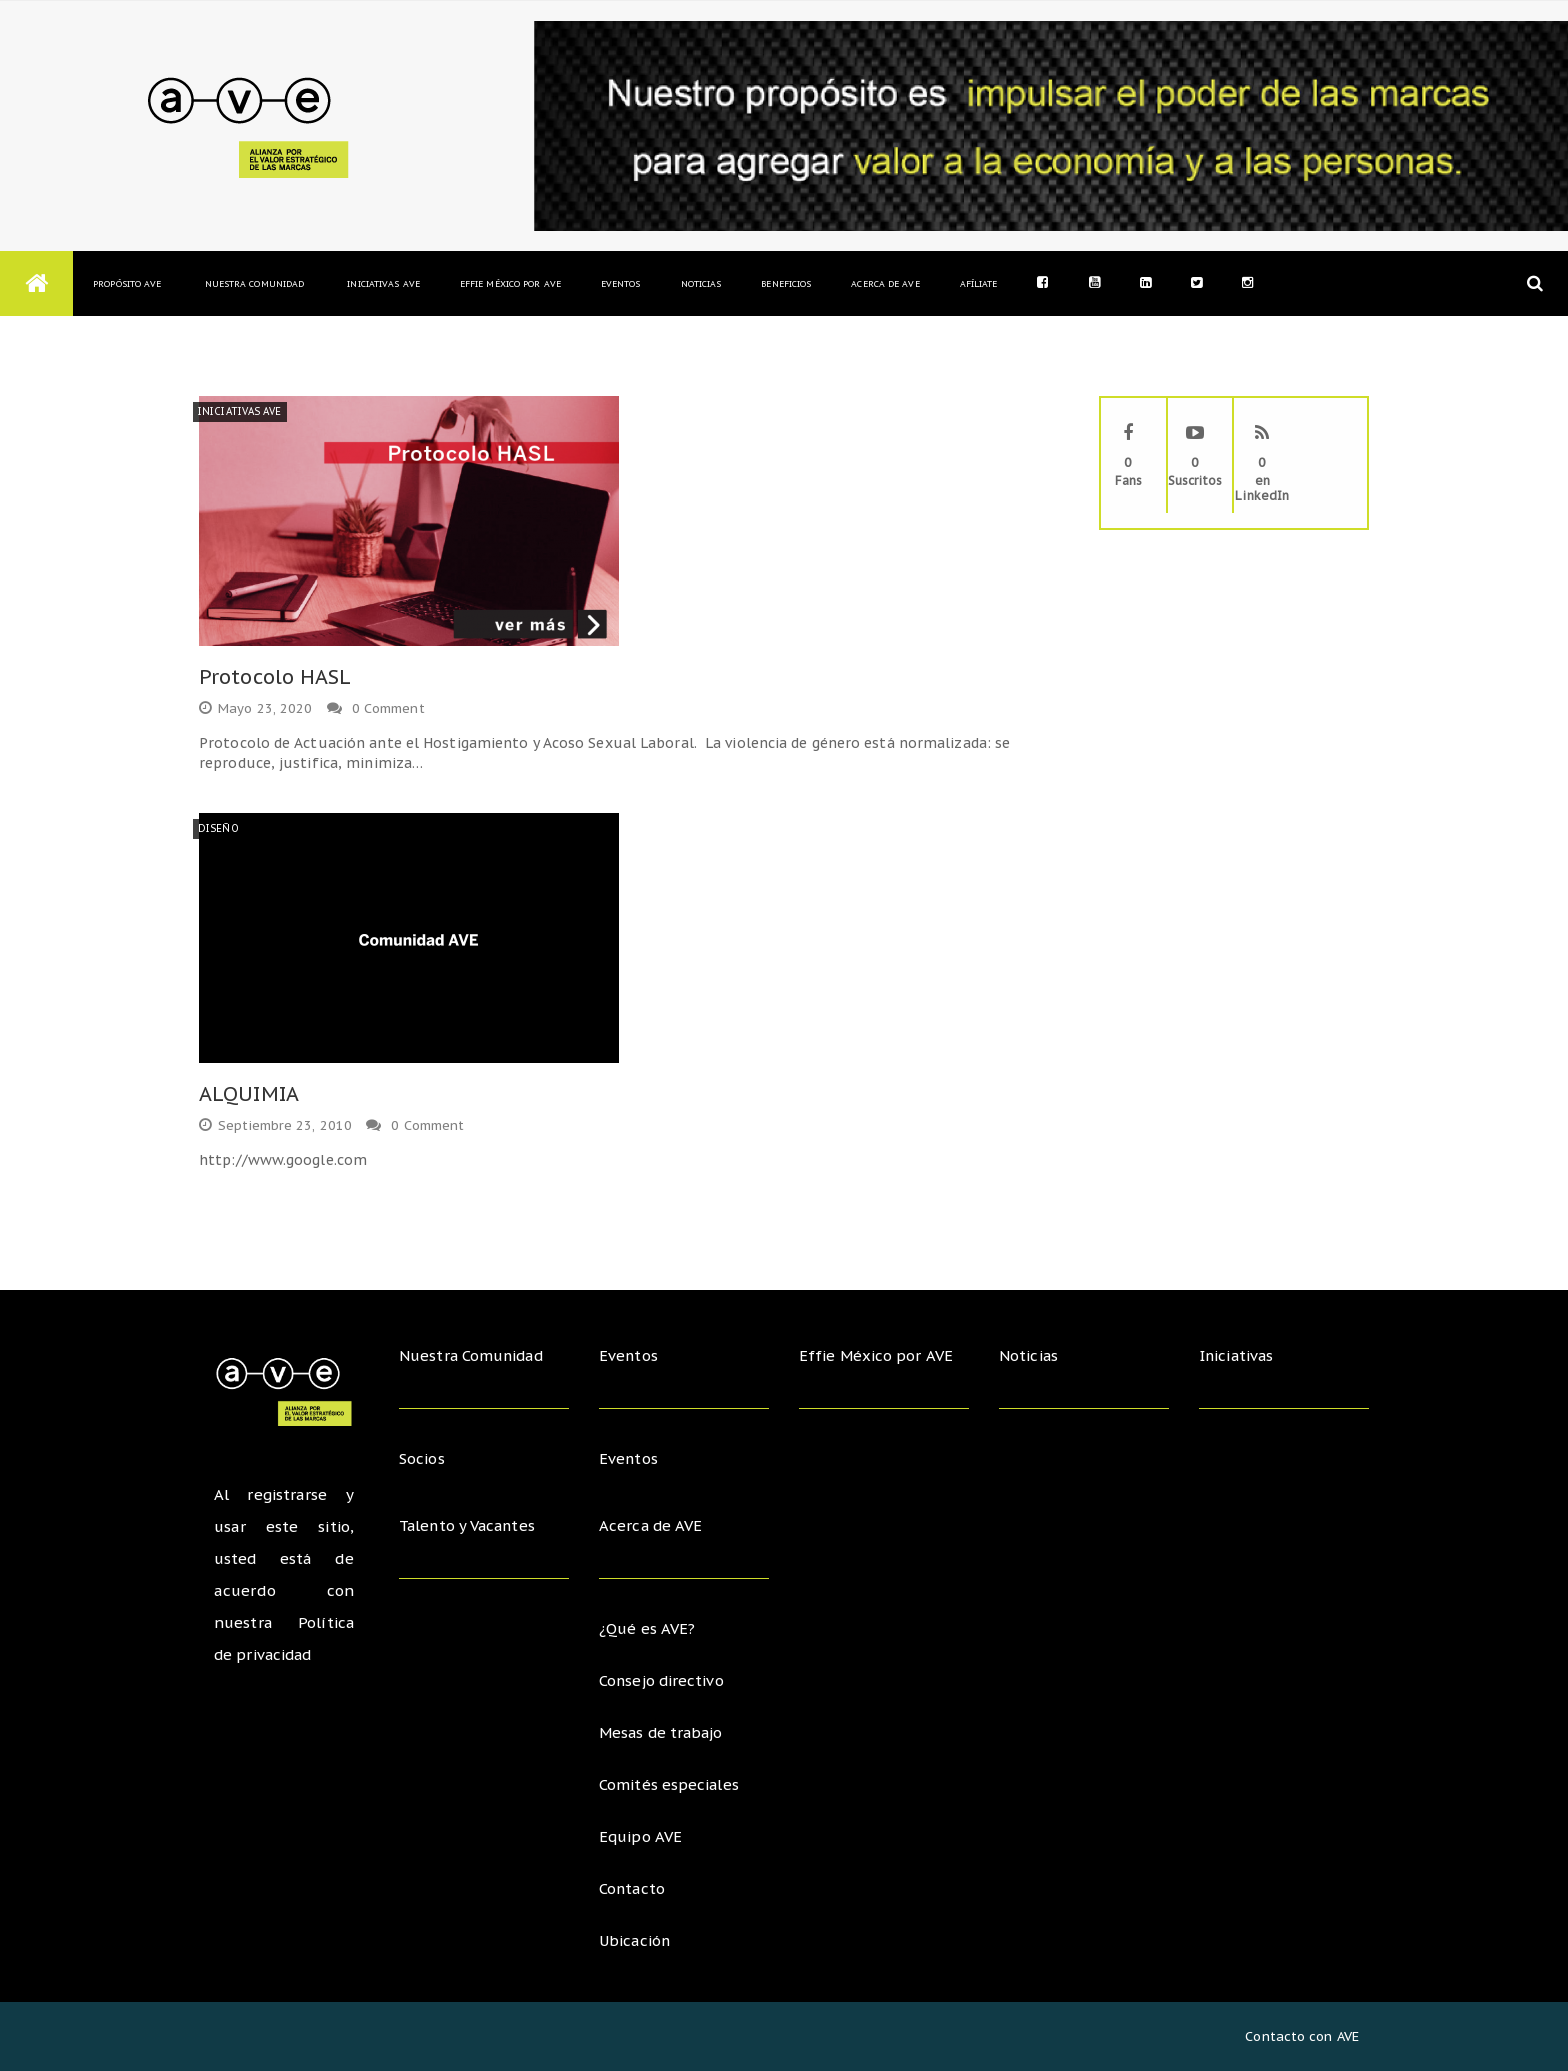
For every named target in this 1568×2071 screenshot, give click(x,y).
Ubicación (636, 1940)
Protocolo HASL (275, 677)
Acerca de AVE (885, 283)
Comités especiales (669, 1784)
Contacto (633, 1888)
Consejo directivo (662, 1680)
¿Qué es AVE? (647, 1628)
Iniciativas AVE (383, 283)
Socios (422, 1458)
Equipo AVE (640, 1836)
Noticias (701, 283)
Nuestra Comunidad (254, 283)
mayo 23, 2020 (255, 708)
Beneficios (786, 283)
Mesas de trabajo (663, 1732)
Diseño (218, 828)
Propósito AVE (127, 283)
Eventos (621, 283)
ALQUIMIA (249, 1094)
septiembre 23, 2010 (275, 1125)
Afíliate (979, 283)
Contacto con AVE (1302, 2036)
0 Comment (388, 708)
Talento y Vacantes (470, 1525)
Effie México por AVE (510, 283)
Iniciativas (1239, 1355)
